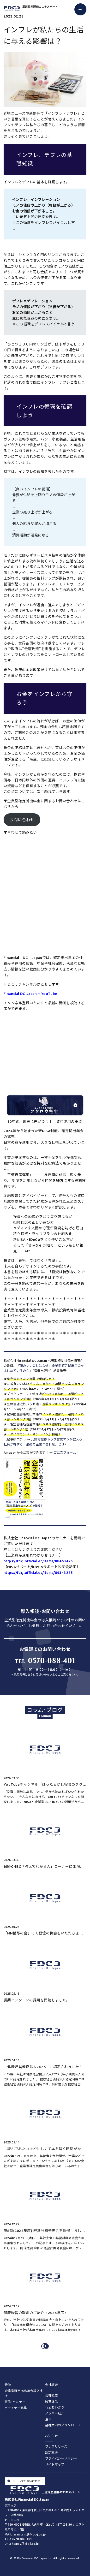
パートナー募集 (16, 2426)
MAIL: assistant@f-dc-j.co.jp (25, 2553)
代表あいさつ (54, 2426)
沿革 (48, 2438)
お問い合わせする (45, 1638)
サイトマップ (54, 2483)
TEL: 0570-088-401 (18, 2557)
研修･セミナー (15, 2420)
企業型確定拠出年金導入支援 (24, 2412)
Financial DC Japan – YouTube (30, 994)
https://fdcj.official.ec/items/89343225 (38, 1573)
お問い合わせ (21, 819)
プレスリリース (56, 2465)
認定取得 (51, 2471)
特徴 (8, 2403)
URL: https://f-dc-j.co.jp (22, 2562)
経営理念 (51, 2420)
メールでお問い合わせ (23, 2500)
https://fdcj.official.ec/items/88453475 (38, 1561)
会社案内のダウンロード (62, 2444)
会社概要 (51, 2414)
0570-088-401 (45, 1673)
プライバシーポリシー (61, 2477)
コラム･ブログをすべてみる (46, 2362)
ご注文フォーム (65, 1452)
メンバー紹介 (54, 2432)
